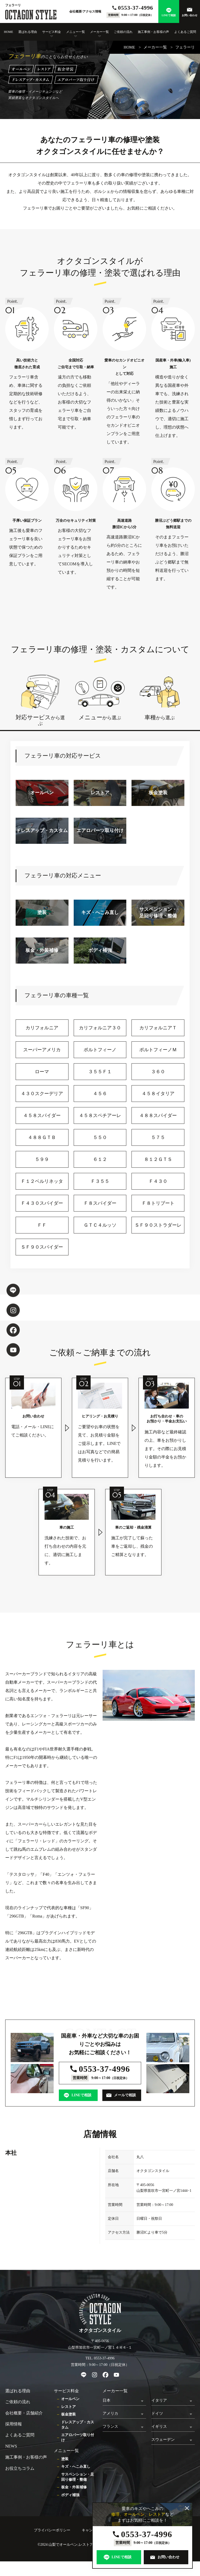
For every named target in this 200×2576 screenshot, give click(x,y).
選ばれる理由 (27, 32)
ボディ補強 (70, 2495)
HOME (8, 32)
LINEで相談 (169, 15)
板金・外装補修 (74, 2487)
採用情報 (13, 2424)
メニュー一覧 (75, 32)
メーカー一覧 (99, 32)
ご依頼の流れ (123, 32)
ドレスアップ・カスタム (77, 2424)
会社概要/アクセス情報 (85, 11)
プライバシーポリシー (52, 2530)
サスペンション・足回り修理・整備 (77, 2477)
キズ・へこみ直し (75, 2466)
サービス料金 (51, 32)
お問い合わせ (189, 15)
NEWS (11, 2446)
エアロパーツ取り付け (77, 2437)
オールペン (70, 2399)
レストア (68, 2407)
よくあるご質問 (185, 32)
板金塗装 (68, 2414)
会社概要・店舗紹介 (24, 2413)
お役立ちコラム (19, 2468)
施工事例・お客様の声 (153, 32)
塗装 (64, 2459)
